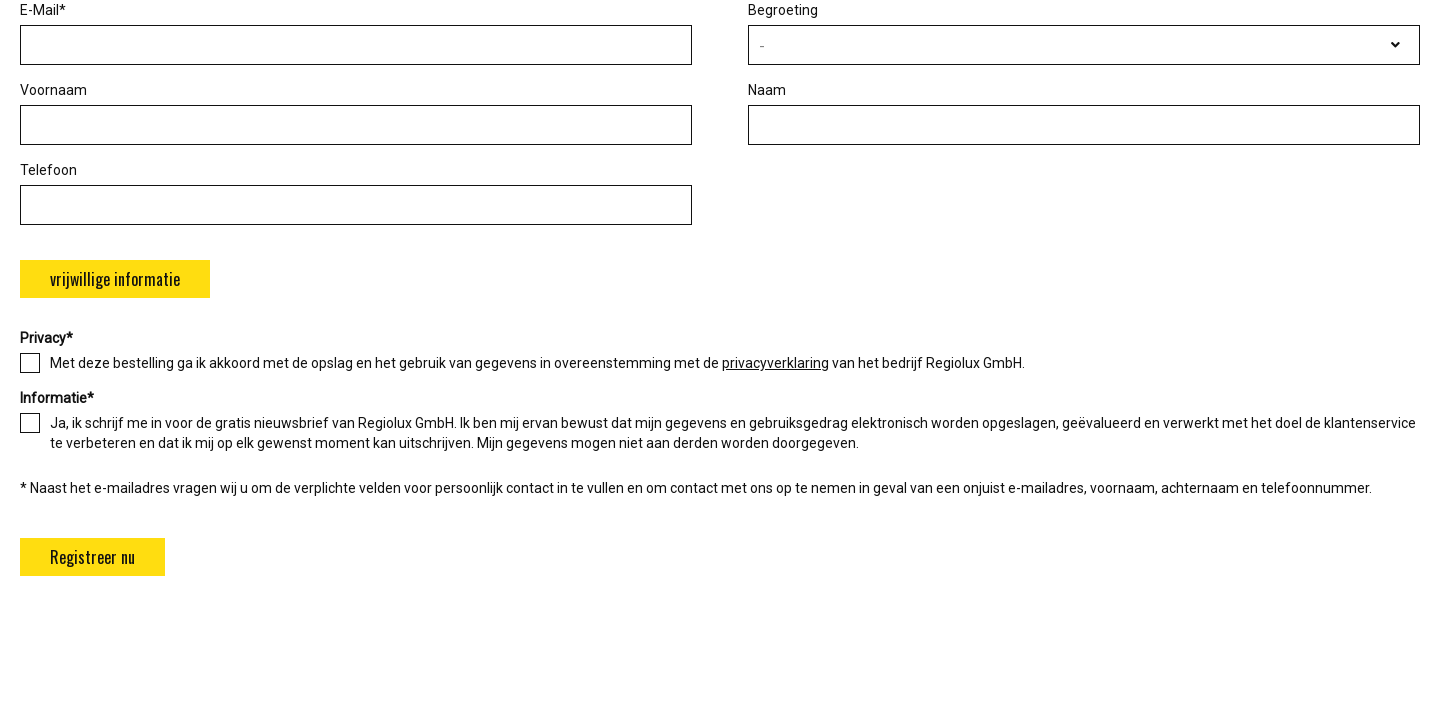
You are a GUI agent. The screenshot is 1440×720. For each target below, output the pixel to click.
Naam (767, 90)
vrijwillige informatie (115, 279)
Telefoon (48, 170)
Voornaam (53, 90)
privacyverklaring (775, 363)
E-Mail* (43, 10)
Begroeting (783, 10)
